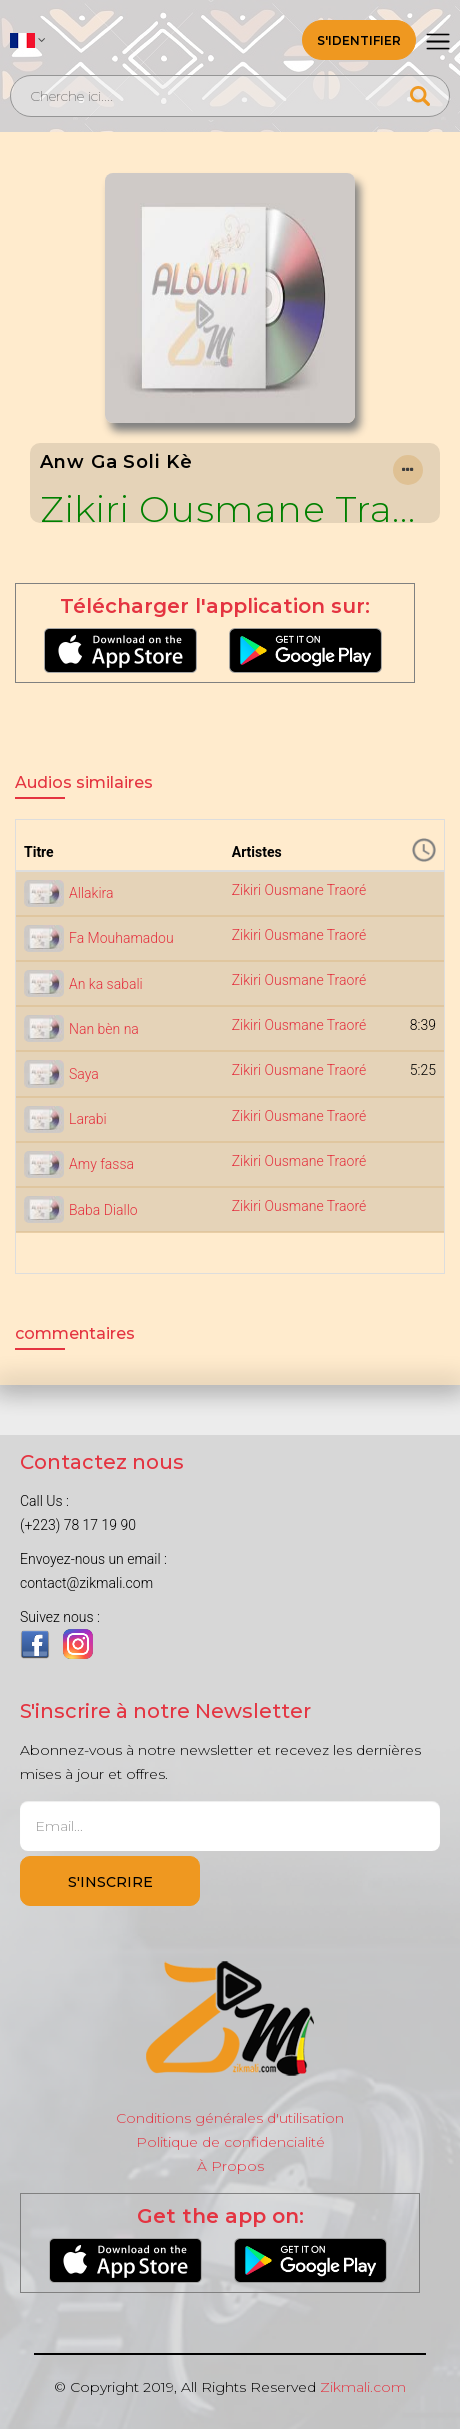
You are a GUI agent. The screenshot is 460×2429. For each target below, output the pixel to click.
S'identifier (359, 40)
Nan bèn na (104, 1029)
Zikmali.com (363, 2387)
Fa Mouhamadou (121, 938)
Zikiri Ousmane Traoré (235, 509)
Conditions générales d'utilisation (230, 2118)
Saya (84, 1074)
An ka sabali (106, 984)
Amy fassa (101, 1164)
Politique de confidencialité (230, 2142)
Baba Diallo (103, 1210)
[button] (28, 40)
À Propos (230, 2166)
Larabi (88, 1119)
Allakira (91, 893)
